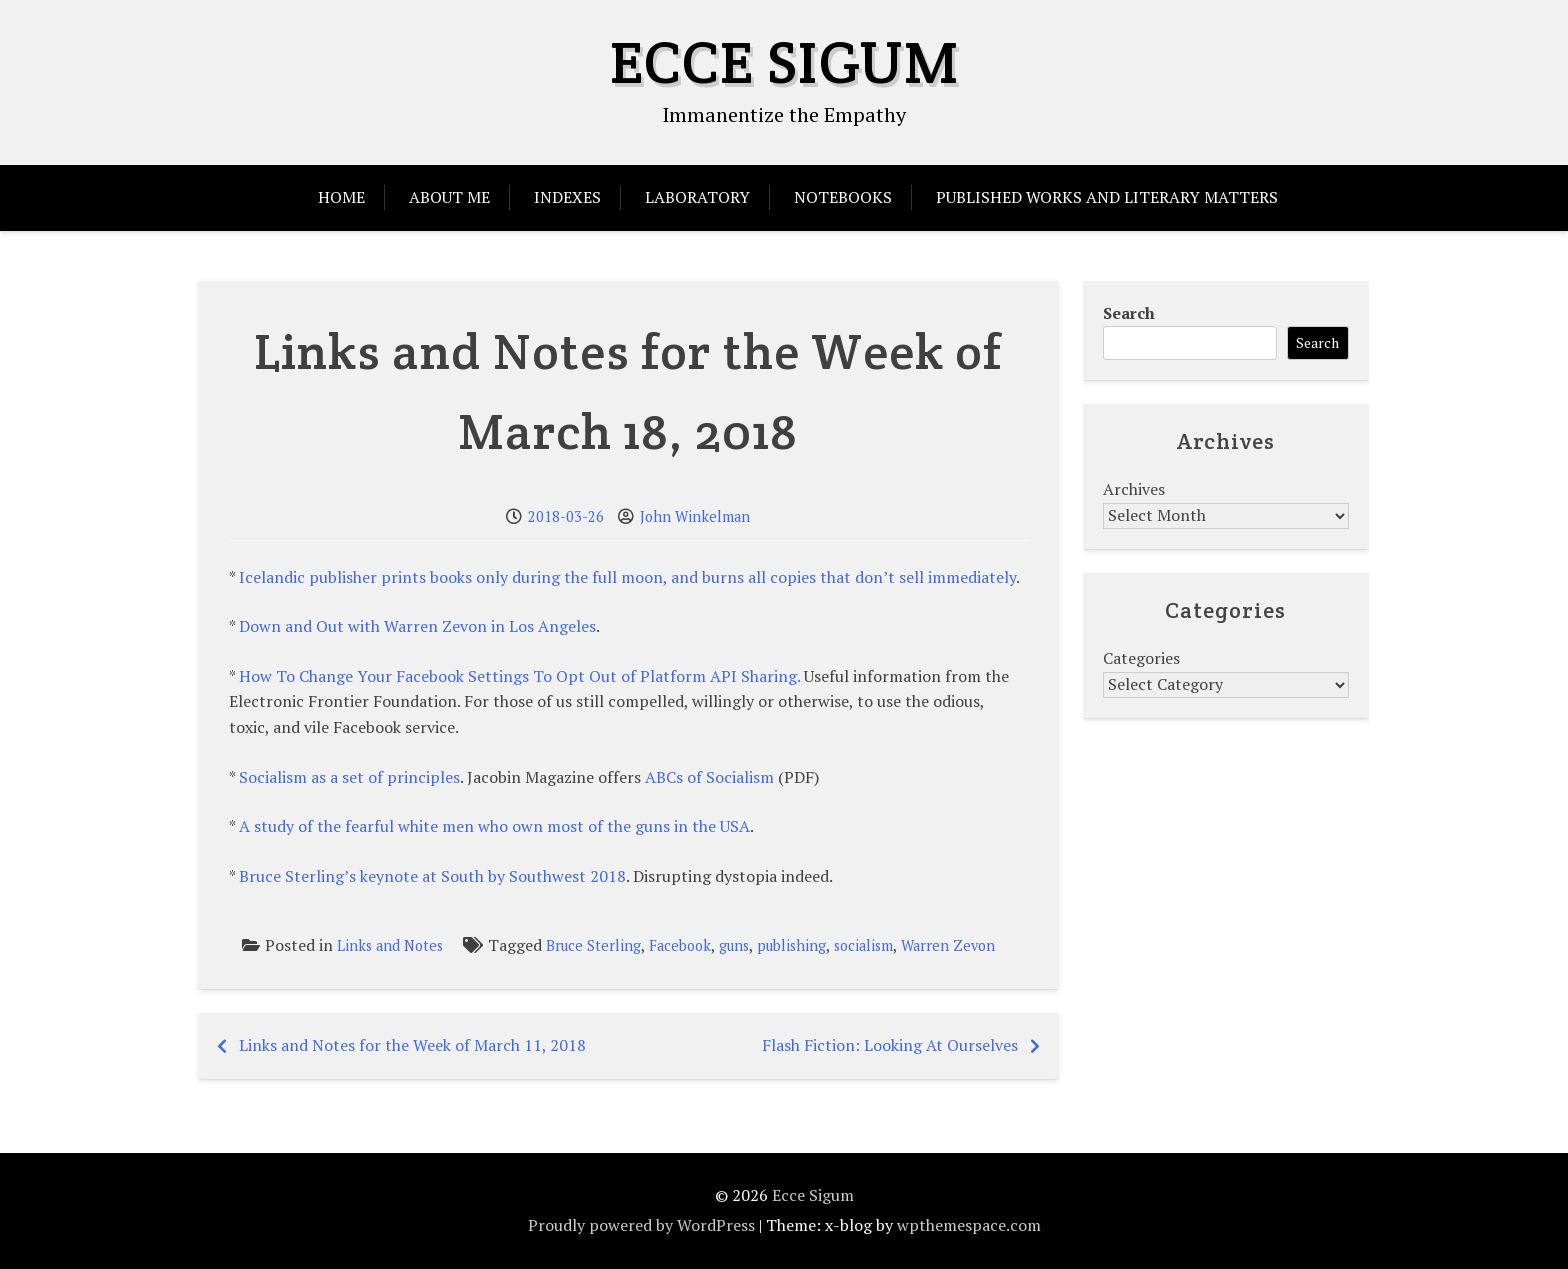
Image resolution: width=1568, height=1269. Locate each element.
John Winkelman (695, 516)
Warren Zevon (948, 945)
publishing (791, 945)
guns (734, 945)
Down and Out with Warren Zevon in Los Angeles (417, 626)
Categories (1141, 658)
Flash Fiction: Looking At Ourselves (890, 1045)
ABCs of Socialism (709, 777)
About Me (449, 197)
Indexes (567, 197)
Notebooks (843, 197)
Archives (1134, 489)
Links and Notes (390, 945)
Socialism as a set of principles (349, 777)
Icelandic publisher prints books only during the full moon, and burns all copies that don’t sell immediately (627, 577)
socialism (863, 945)
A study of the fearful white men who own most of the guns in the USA (494, 826)
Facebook (680, 945)
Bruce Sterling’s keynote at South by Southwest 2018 (432, 876)
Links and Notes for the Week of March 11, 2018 (412, 1045)
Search (1129, 313)
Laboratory (697, 197)
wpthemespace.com (969, 1225)
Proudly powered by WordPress (641, 1225)
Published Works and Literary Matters (1107, 197)
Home (341, 197)
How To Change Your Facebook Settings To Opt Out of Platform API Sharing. (519, 676)
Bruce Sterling (593, 945)
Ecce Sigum (784, 62)
